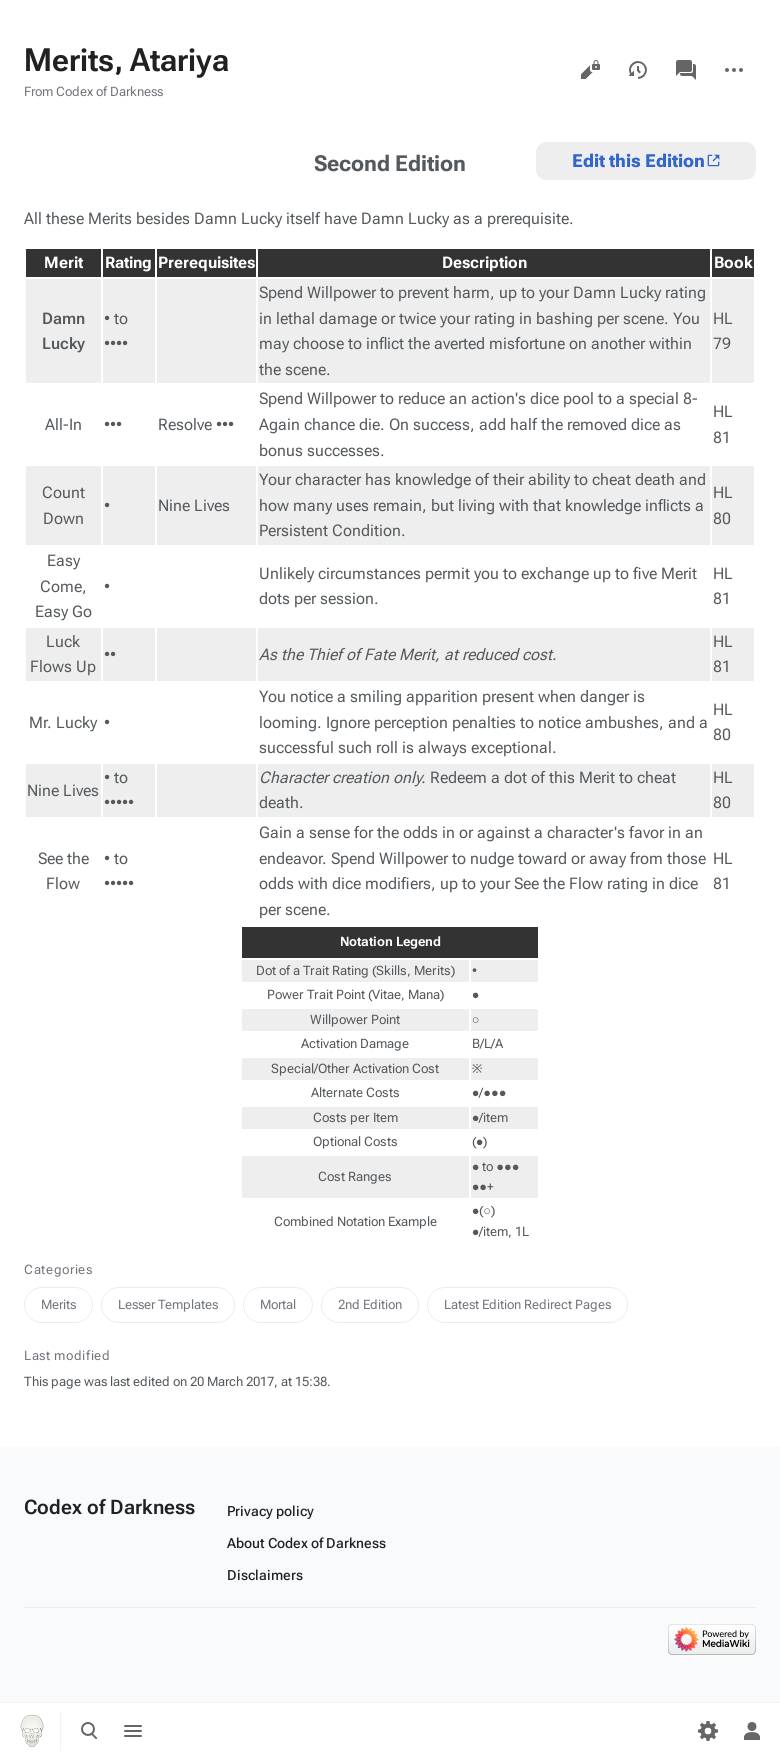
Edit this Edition (638, 161)
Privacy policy (270, 1511)
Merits (58, 1304)
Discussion (686, 70)
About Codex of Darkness (306, 1543)
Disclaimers (265, 1575)
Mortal (278, 1304)
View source (590, 70)
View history (638, 70)
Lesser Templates (168, 1304)
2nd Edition (370, 1304)
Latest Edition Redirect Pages (527, 1304)
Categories (58, 1269)
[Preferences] (708, 1731)
